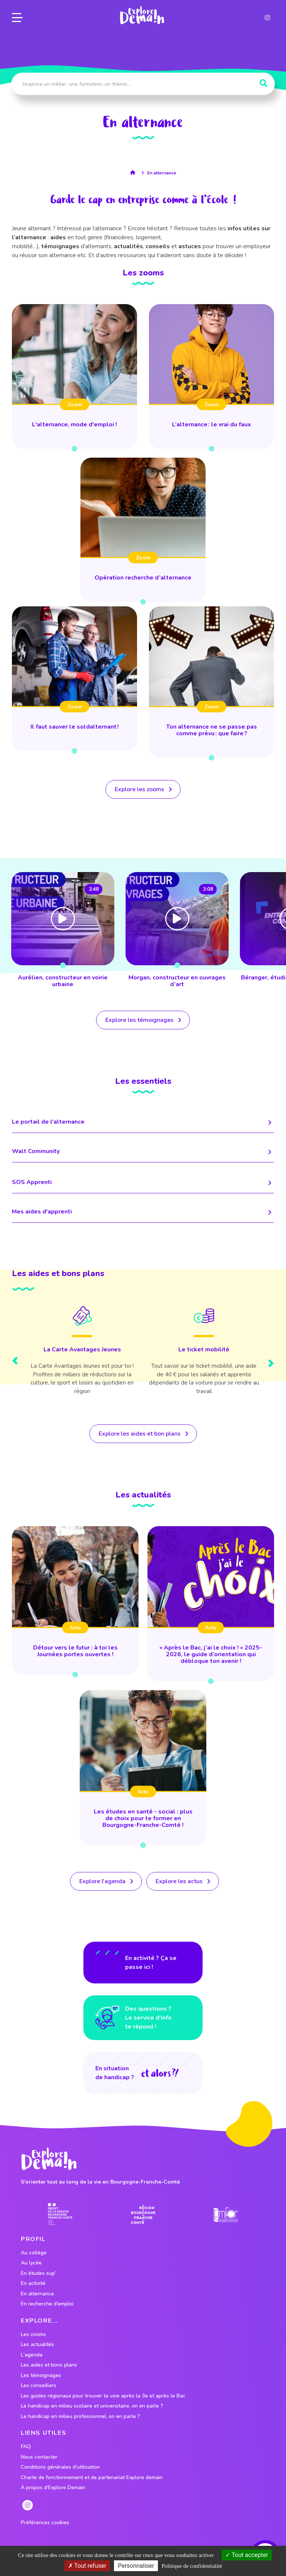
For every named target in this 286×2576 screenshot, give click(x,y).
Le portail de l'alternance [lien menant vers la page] (143, 1122)
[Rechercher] (263, 83)
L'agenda (31, 2355)
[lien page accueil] (142, 15)
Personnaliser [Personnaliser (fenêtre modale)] (136, 2565)
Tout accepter (246, 2554)
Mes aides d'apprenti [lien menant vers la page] (143, 1212)
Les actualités (37, 2344)
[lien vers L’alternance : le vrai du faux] (211, 376)
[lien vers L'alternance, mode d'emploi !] (74, 376)
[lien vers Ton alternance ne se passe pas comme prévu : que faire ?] (211, 682)
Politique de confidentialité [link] (192, 2566)
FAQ (26, 2446)
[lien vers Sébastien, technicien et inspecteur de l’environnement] (62, 931)
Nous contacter (39, 2457)
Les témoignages (41, 2375)
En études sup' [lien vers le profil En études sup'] (38, 2273)
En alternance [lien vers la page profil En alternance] (161, 173)
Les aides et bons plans (49, 2365)
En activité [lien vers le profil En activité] (33, 2283)
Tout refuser (87, 2565)
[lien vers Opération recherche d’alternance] (143, 530)
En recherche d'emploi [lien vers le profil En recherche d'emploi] (47, 2304)
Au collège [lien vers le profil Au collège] (34, 2253)
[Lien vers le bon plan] (82, 1355)
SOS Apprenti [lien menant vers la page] (143, 1182)
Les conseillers (38, 2385)
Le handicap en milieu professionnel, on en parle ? (80, 2416)
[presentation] (14, 1362)
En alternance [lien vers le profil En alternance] (37, 2294)
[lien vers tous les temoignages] (143, 1020)
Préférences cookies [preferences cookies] (45, 2522)
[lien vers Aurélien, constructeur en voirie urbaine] (177, 931)
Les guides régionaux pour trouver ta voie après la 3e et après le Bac (103, 2396)
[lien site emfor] (226, 2214)
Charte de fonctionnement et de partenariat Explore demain (92, 2477)
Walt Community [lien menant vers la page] (143, 1151)
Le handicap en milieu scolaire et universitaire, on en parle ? (92, 2406)
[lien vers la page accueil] (135, 173)
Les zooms (33, 2334)
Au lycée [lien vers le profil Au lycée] (31, 2263)
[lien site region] (143, 2214)
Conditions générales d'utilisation (60, 2467)
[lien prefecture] (60, 2214)
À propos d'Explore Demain (53, 2487)
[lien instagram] (267, 17)
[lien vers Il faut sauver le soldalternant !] (74, 678)
